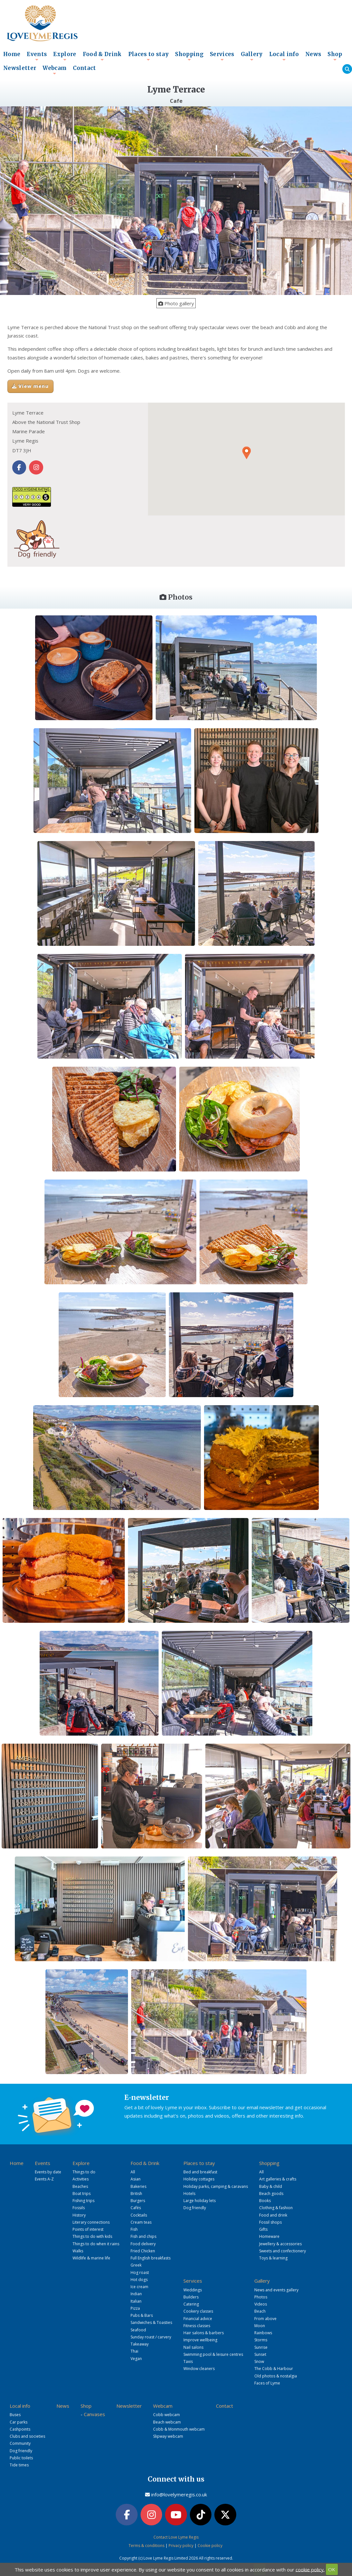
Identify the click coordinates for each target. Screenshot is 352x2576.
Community (20, 2443)
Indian (136, 2294)
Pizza (135, 2308)
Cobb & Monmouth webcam (179, 2429)
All (133, 2172)
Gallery (252, 56)
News (313, 54)
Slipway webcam (168, 2436)
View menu (30, 386)
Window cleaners (199, 2368)
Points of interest (88, 2229)
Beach (260, 2311)
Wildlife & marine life (91, 2258)
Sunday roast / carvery (151, 2337)
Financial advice (197, 2318)
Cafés (136, 2207)
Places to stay (148, 56)
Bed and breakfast (200, 2172)
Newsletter (19, 68)
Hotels (189, 2193)
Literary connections (91, 2222)
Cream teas (141, 2222)
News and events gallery (276, 2290)
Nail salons (193, 2347)
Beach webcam (167, 2422)
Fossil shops (270, 2222)
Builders (191, 2297)
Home (11, 54)
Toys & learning (273, 2258)
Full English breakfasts (151, 2258)
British (136, 2193)
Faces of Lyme (267, 2383)
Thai (134, 2351)
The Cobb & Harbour (273, 2368)
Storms (260, 2340)
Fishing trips (83, 2200)
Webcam (54, 70)
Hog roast (140, 2272)
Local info (284, 56)
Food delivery (143, 2244)
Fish (134, 2229)
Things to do (84, 2172)
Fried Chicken (143, 2251)
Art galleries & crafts (277, 2179)
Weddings (192, 2290)
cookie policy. (310, 2569)
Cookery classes (198, 2311)
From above (265, 2318)
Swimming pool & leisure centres (213, 2354)
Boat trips (82, 2193)
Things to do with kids (92, 2236)
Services (222, 56)
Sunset (260, 2354)
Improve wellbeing (200, 2340)
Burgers (138, 2200)
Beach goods (271, 2193)
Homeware (269, 2236)
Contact (84, 68)
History (79, 2215)
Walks (78, 2251)
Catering (191, 2304)
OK (331, 2569)
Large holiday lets (199, 2200)
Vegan (136, 2358)
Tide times (19, 2465)
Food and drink (273, 2215)
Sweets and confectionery (282, 2251)
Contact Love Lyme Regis (176, 2537)
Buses (15, 2414)
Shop (335, 56)
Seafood (138, 2330)
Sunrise (261, 2347)
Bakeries (138, 2186)
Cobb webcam (166, 2414)
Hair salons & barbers (203, 2333)
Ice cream (139, 2286)
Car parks (18, 2422)
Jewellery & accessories (280, 2244)
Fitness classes (196, 2325)
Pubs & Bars (142, 2315)
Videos (260, 2304)
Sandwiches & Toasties (151, 2322)
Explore (64, 56)
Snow (259, 2361)
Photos (260, 2297)
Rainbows (263, 2333)
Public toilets (21, 2458)
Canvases (94, 2414)
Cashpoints (20, 2429)
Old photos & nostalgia (275, 2376)
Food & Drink (102, 56)
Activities (81, 2179)
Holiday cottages (198, 2179)
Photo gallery (176, 303)
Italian (136, 2301)
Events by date (48, 2172)
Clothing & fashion (276, 2207)
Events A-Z (44, 2179)
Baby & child (270, 2186)
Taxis (188, 2361)
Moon (259, 2325)
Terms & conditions (146, 2545)
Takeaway (140, 2344)
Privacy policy (181, 2545)
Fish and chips (143, 2236)
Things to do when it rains (96, 2244)
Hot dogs (139, 2279)
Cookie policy (210, 2545)
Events (37, 56)
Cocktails (139, 2215)
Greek (136, 2265)
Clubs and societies (27, 2436)
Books (265, 2200)
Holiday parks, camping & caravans (215, 2186)
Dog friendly (194, 2207)
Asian (136, 2179)
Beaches (80, 2186)
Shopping (189, 56)
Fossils (79, 2207)
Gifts (263, 2229)
